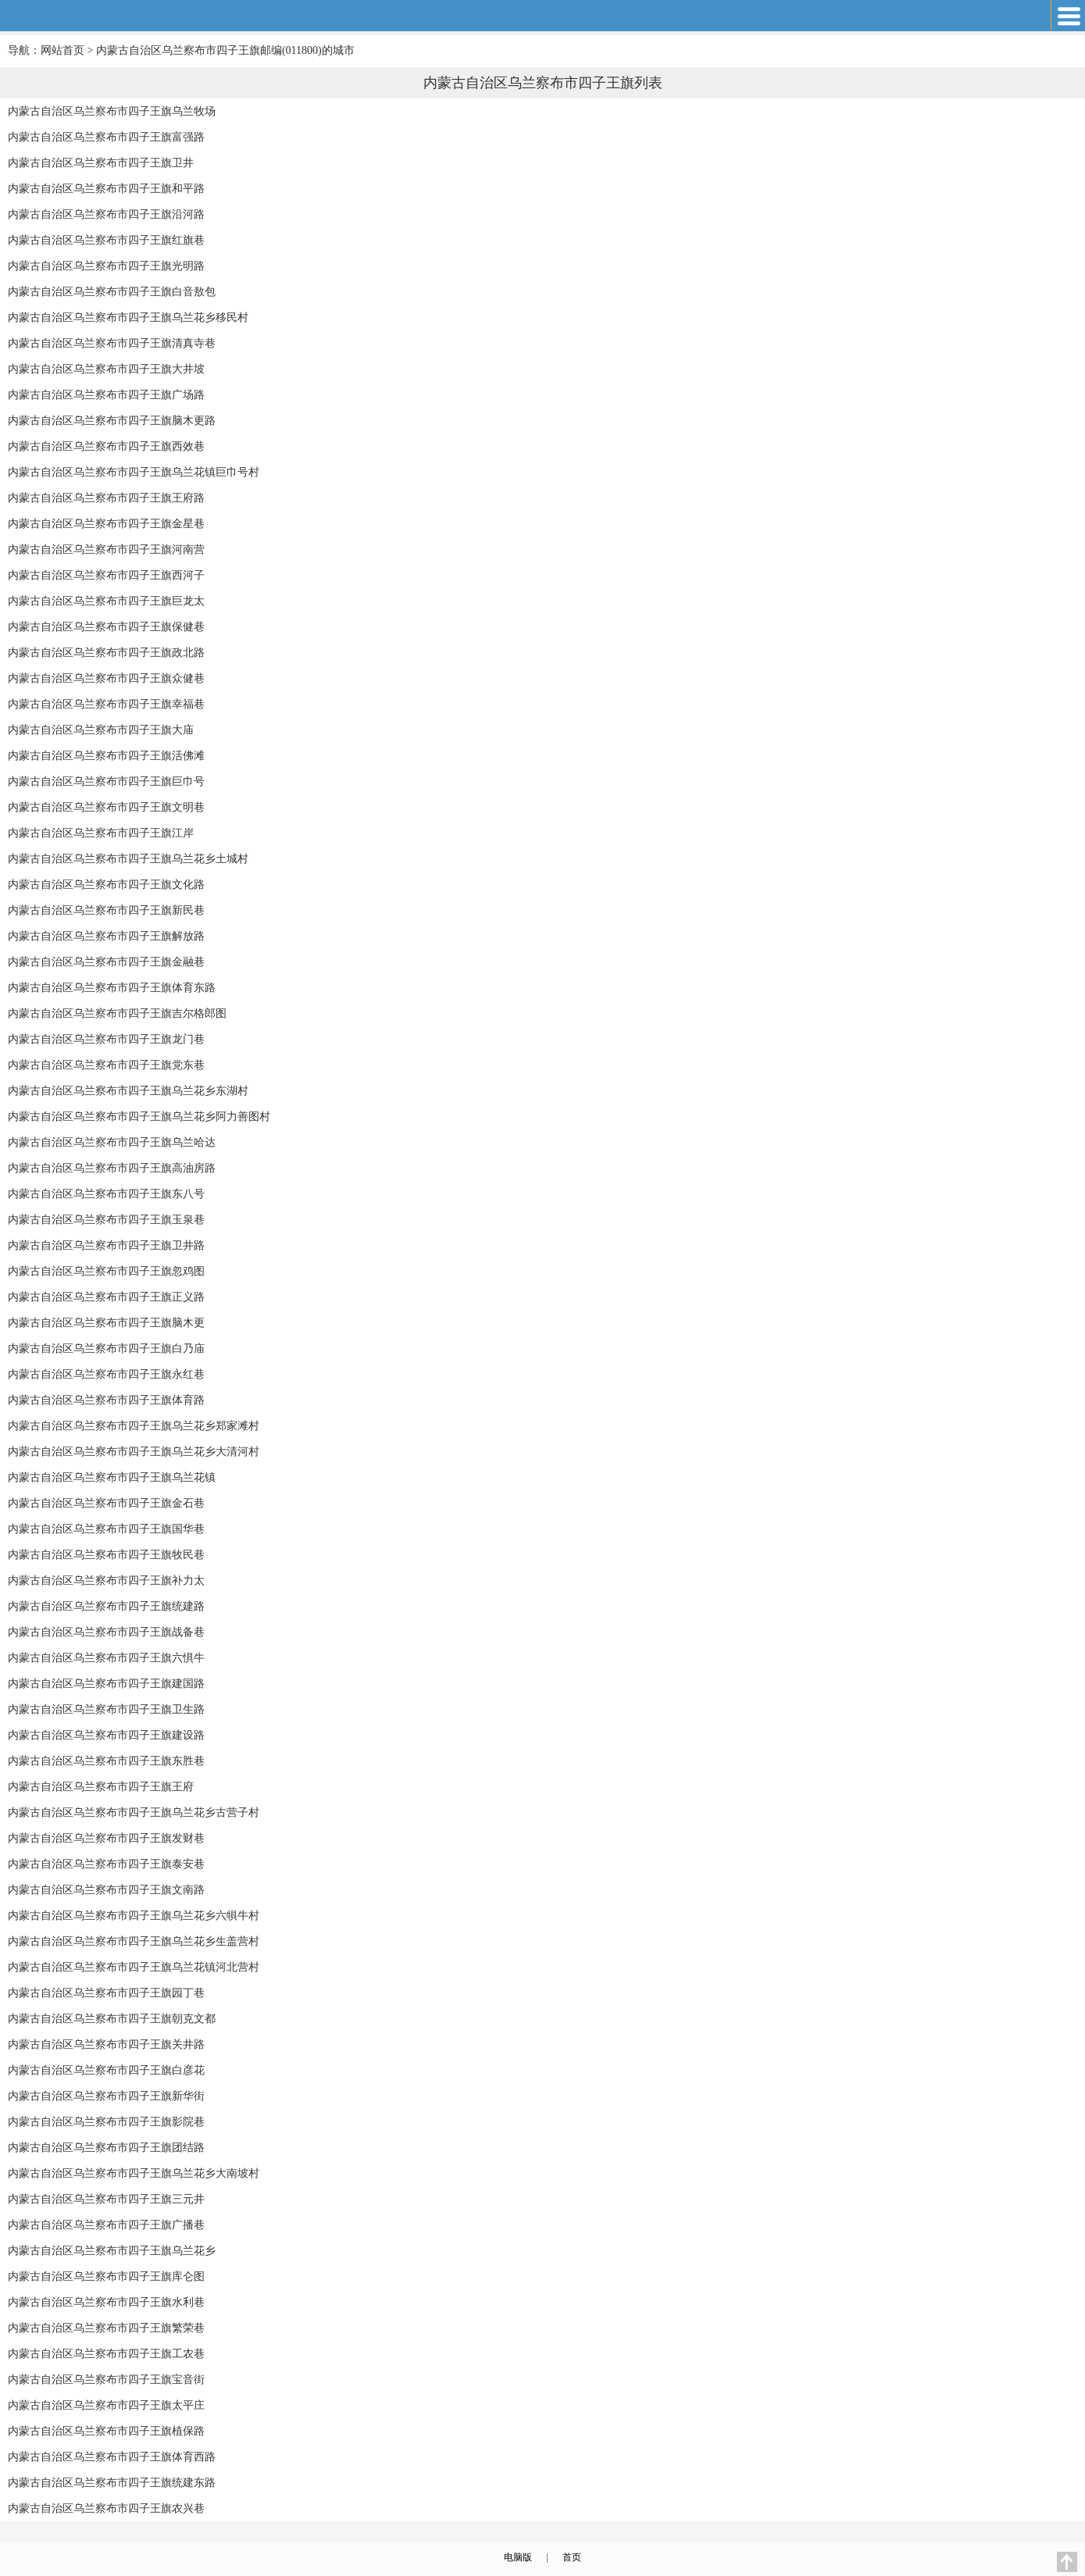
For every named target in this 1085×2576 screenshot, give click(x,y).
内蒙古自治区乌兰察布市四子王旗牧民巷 (106, 1555)
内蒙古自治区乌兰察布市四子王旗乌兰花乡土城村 (128, 859)
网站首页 (62, 50)
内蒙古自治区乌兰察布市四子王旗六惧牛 (106, 1658)
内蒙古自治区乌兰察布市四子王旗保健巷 (106, 627)
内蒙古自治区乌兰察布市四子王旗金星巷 (106, 524)
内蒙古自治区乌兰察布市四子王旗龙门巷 (106, 1039)
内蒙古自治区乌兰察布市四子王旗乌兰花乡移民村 (128, 317)
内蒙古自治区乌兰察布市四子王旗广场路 (106, 395)
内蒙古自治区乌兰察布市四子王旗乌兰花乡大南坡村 (133, 2173)
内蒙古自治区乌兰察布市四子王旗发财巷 (106, 1838)
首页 (571, 2557)
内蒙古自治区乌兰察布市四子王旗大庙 (101, 730)
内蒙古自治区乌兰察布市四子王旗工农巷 (106, 2354)
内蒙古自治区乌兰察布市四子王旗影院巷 (106, 2122)
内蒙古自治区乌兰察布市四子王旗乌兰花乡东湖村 (128, 1091)
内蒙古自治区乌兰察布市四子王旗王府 (101, 1787)
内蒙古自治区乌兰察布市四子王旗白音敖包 (112, 292)
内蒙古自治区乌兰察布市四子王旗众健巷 (106, 678)
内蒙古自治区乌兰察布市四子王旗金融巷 (106, 962)
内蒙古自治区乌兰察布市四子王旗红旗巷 (106, 240)
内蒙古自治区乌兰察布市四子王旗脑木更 (106, 1323)
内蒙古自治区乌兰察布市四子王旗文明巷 (106, 807)
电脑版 (518, 2557)
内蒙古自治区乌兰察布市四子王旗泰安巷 (106, 1864)
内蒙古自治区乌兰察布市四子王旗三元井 (106, 2199)
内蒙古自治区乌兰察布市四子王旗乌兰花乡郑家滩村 (133, 1426)
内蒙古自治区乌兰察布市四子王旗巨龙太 (106, 601)
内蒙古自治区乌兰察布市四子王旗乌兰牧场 (112, 111)
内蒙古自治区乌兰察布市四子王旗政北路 (106, 652)
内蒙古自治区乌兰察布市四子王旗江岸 (101, 833)
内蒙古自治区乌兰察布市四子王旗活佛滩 (106, 756)
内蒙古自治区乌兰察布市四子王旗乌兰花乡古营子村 (133, 1812)
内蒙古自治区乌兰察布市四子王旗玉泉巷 (106, 1220)
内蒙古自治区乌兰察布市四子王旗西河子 (106, 575)
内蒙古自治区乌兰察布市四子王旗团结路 (106, 2147)
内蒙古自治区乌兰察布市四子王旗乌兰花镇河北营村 (133, 1967)
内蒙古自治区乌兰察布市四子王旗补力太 (106, 1580)
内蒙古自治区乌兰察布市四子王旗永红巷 (106, 1374)
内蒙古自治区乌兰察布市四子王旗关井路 (106, 2044)
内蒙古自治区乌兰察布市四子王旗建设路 (106, 1735)
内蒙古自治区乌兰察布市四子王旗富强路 (106, 137)
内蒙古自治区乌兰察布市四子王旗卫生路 (106, 1709)
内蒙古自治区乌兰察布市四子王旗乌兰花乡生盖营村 (133, 1941)
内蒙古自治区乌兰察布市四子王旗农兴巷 (106, 2508)
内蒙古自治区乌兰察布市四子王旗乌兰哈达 (112, 1142)
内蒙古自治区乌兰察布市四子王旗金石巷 (106, 1503)
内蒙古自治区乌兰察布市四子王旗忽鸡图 (106, 1271)
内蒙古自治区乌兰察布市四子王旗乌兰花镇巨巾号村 (133, 472)
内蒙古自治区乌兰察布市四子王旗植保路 (106, 2431)
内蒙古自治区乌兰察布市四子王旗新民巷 (106, 910)
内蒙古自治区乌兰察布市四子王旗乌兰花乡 (112, 2251)
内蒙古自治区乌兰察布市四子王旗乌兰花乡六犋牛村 (133, 1915)
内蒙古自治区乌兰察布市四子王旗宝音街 (106, 2379)
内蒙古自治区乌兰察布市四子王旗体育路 (106, 1400)
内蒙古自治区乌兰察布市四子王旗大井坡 (106, 369)
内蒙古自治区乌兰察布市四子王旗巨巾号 (106, 781)
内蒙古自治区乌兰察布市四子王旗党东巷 (106, 1065)
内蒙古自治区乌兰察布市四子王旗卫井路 (106, 1245)
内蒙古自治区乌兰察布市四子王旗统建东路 (112, 2483)
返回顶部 (1067, 2562)
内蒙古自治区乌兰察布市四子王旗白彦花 (106, 2070)
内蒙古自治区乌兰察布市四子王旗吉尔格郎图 (117, 1013)
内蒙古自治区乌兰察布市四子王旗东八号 (106, 1194)
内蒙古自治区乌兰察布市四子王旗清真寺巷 (112, 343)
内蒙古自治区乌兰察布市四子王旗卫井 (101, 163)
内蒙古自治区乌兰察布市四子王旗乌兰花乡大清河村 (133, 1451)
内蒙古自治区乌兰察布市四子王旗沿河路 (106, 214)
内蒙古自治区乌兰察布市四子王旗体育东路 (112, 988)
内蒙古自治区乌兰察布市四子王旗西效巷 (106, 446)
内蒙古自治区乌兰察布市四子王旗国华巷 (106, 1529)
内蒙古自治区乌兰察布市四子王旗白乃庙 (106, 1348)
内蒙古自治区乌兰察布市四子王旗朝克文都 (112, 2019)
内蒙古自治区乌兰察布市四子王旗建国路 (106, 1683)
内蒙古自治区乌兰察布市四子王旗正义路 (106, 1297)
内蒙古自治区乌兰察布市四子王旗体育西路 (112, 2457)
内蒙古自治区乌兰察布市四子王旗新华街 (106, 2096)
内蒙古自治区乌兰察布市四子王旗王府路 (106, 498)
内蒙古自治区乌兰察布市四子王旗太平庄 (106, 2405)
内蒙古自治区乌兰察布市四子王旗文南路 (106, 1890)
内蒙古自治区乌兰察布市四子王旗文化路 (106, 884)
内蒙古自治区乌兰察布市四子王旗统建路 (106, 1606)
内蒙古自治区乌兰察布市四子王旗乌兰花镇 (112, 1477)
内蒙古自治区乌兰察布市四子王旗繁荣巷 (106, 2328)
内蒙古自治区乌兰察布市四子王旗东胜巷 (106, 1761)
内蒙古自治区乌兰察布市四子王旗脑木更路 (112, 420)
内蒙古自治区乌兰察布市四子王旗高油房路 (112, 1168)
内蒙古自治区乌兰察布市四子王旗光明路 (106, 266)
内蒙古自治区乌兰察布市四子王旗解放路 (106, 936)
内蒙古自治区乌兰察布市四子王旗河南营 (106, 549)
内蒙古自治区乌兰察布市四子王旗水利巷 (106, 2302)
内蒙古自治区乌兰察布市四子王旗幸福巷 (106, 704)
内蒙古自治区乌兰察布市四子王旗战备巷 (106, 1632)
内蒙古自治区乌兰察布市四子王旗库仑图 (106, 2276)
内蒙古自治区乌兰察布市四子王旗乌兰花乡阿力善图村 (139, 1116)
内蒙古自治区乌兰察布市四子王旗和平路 (106, 188)
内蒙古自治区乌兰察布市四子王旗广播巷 (106, 2225)
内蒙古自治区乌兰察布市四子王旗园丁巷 (106, 1993)
